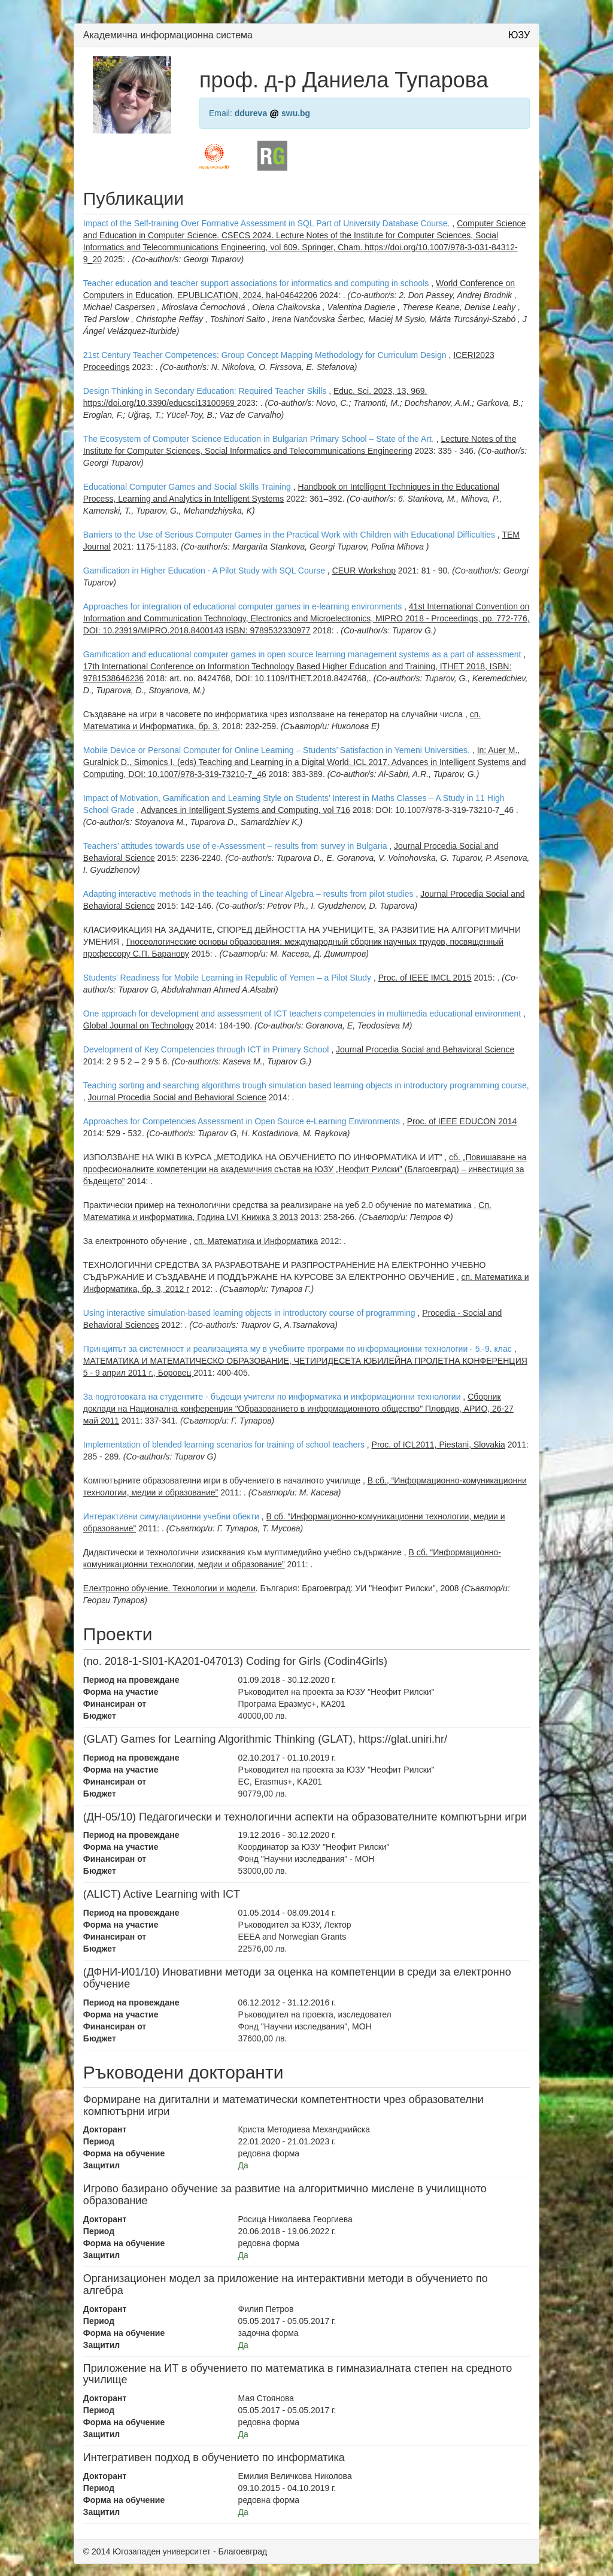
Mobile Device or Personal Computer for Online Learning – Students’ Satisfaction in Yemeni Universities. (277, 750)
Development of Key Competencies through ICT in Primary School (206, 1049)
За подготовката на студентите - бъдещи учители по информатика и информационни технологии (272, 1396)
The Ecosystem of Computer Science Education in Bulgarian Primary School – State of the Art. (258, 439)
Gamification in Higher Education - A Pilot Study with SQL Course (204, 570)
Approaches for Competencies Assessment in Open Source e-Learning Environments (241, 1121)
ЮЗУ (519, 35)
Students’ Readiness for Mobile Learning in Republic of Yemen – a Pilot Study (227, 977)
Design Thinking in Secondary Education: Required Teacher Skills (205, 391)
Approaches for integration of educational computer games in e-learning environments (242, 606)
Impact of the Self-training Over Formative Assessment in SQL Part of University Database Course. (266, 223)
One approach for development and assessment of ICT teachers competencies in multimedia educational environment (302, 1013)
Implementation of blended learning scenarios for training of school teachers (224, 1444)
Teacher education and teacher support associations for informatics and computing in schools (256, 283)
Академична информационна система (168, 35)
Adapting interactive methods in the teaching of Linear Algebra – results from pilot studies (248, 894)
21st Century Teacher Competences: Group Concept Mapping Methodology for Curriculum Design (265, 355)
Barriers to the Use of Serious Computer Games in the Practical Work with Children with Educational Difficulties (289, 534)
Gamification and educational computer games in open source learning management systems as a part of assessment (302, 654)
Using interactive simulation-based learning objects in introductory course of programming (249, 1313)
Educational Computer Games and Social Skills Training (187, 486)
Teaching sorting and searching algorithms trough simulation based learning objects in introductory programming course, (306, 1085)
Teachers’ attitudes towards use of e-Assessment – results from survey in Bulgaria (235, 846)
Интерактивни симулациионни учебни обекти (171, 1516)
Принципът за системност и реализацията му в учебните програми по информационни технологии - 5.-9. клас (297, 1349)
